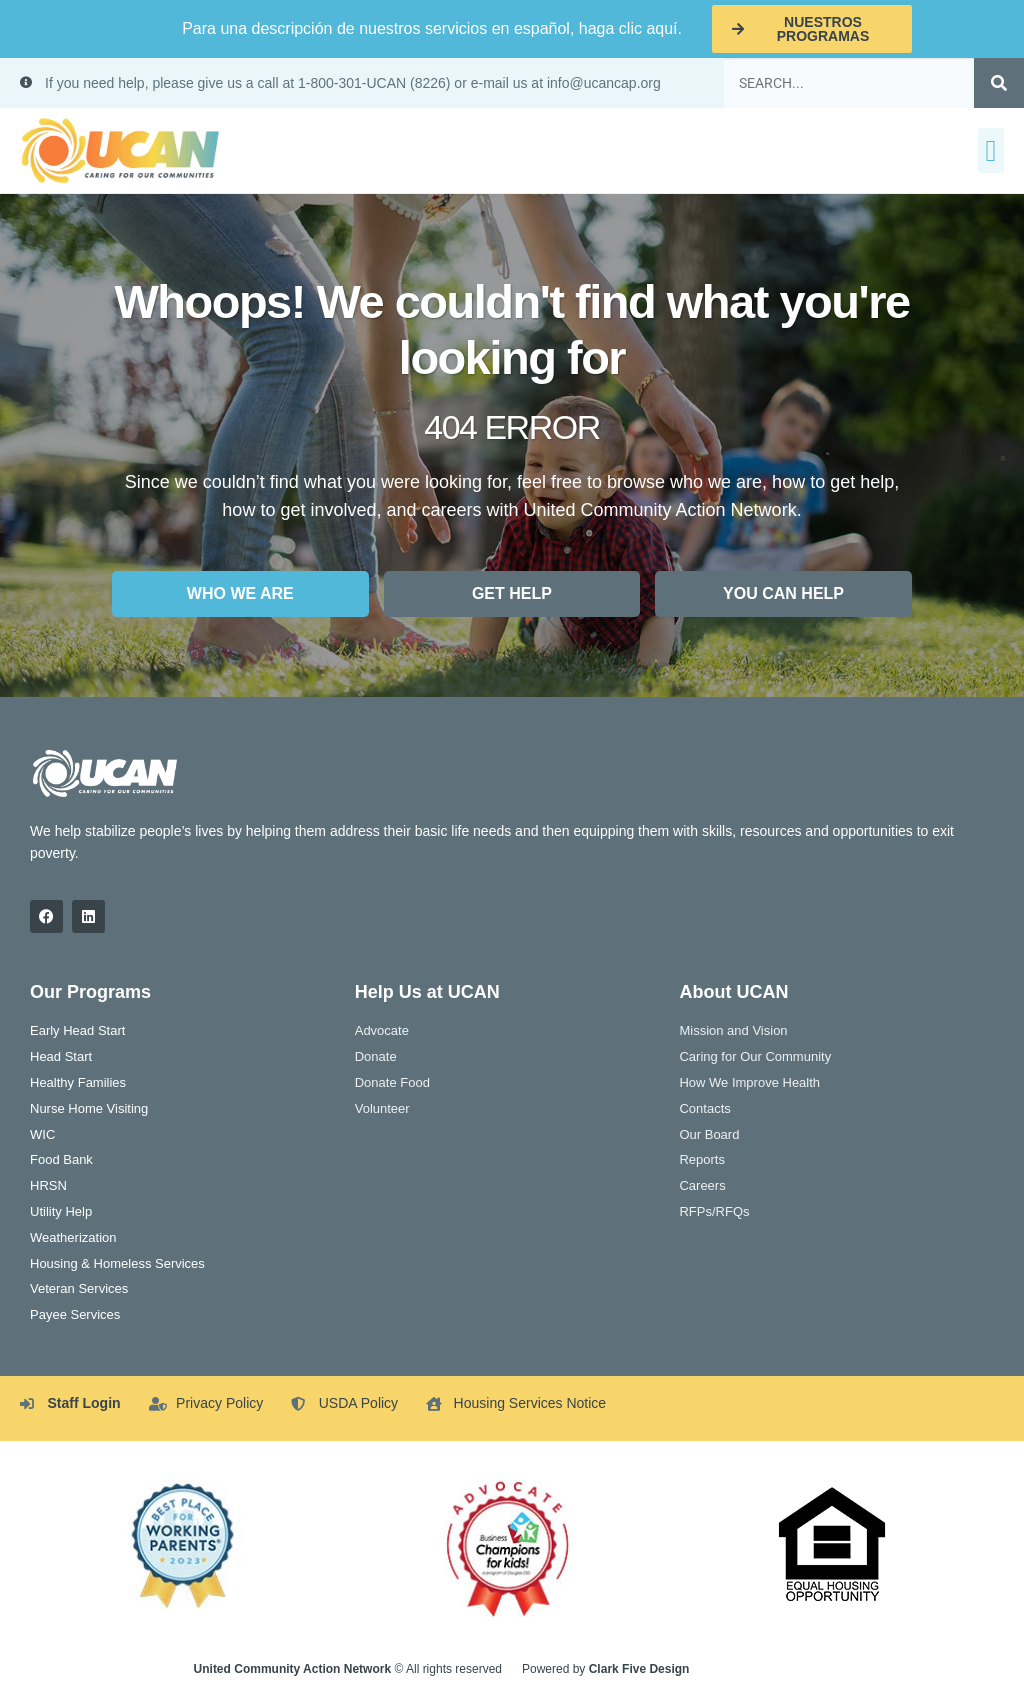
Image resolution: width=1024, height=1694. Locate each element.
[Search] (999, 83)
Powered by (605, 1669)
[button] (991, 150)
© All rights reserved (348, 1669)
